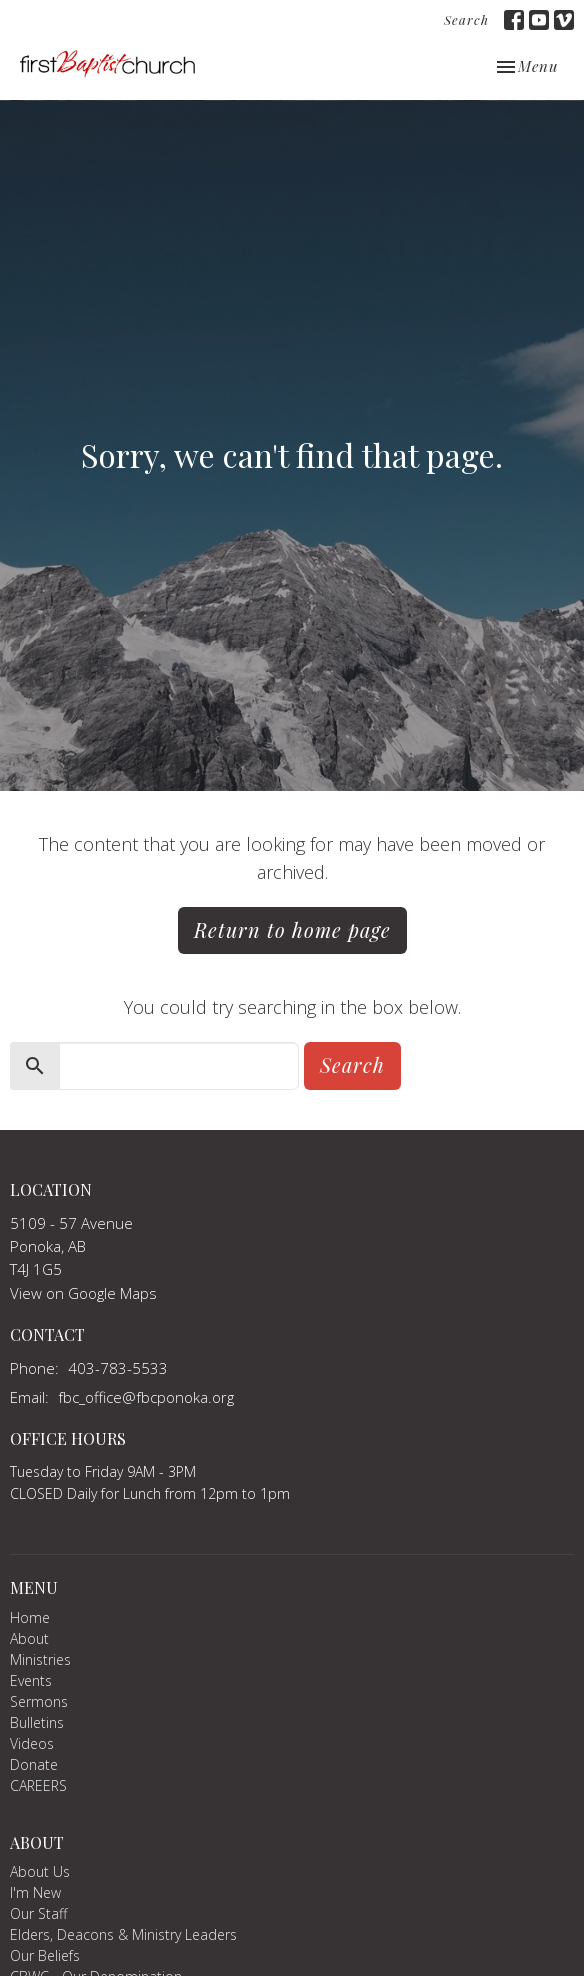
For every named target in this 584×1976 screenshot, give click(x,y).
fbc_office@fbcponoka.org (146, 1397)
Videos (32, 1743)
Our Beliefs (45, 1955)
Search (466, 19)
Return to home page (292, 929)
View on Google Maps (83, 1293)
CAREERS (38, 1785)
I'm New (35, 1892)
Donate (34, 1764)
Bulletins (37, 1722)
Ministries (40, 1659)
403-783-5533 (118, 1368)
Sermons (39, 1701)
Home (30, 1617)
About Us (40, 1871)
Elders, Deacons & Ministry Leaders (123, 1934)
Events (31, 1680)
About (29, 1638)
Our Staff (38, 1913)
